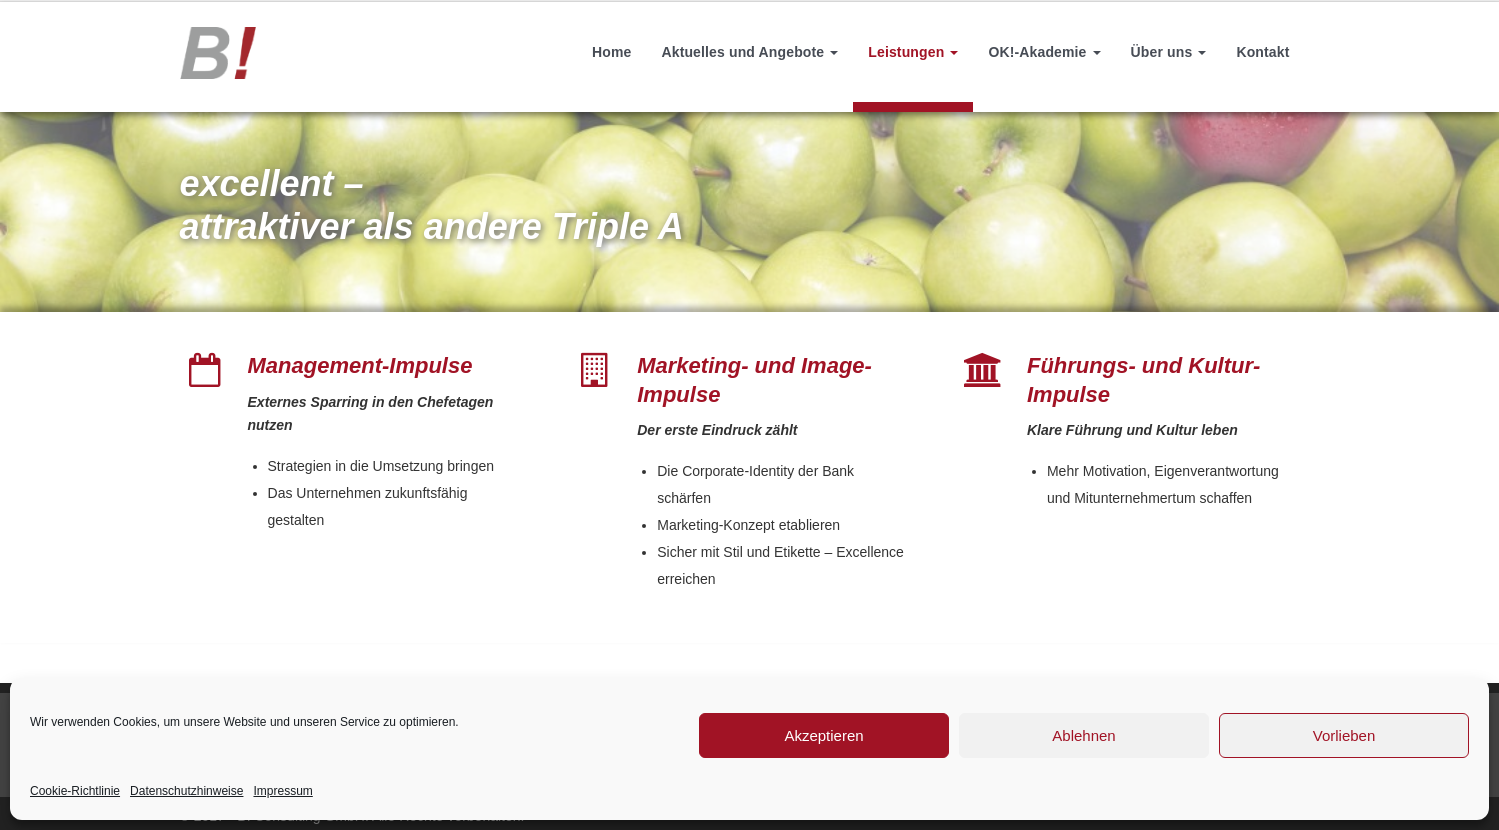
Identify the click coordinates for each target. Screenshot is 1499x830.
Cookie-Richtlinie (75, 791)
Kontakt (1262, 52)
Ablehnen (1083, 735)
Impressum (282, 791)
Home (611, 52)
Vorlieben (1344, 735)
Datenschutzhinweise (186, 791)
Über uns (1169, 52)
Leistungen (913, 52)
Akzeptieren (823, 735)
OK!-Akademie (1044, 52)
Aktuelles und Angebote (749, 52)
